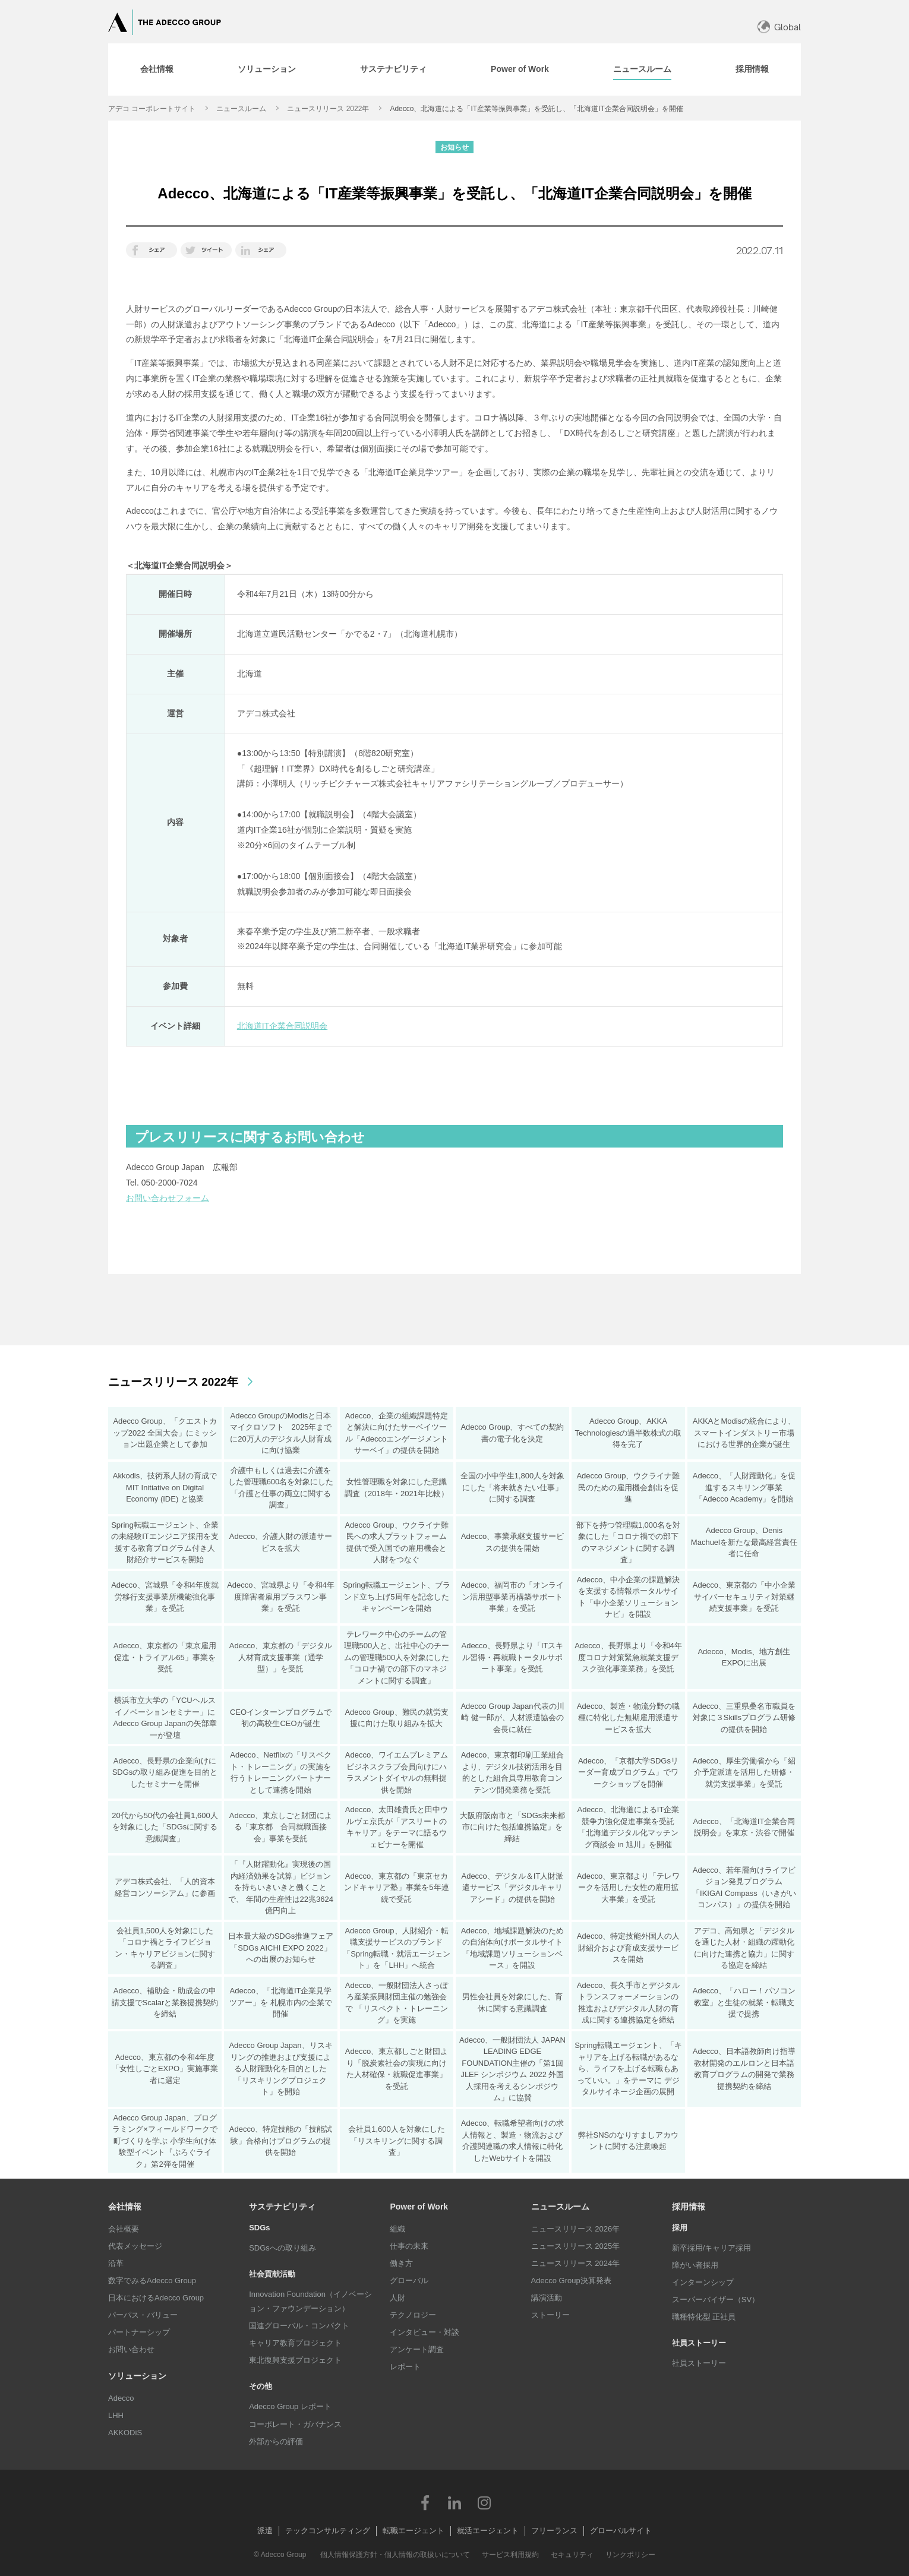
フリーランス (554, 2530)
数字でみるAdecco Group (152, 2280)
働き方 (401, 2263)
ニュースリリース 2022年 (328, 109)
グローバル (409, 2280)
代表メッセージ (135, 2246)
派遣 (265, 2530)
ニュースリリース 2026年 (575, 2228)
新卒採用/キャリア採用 (712, 2247)
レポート (405, 2366)
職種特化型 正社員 (704, 2316)
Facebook (425, 2502)
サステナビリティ (282, 2206)
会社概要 (123, 2228)
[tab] (157, 69)
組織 (397, 2228)
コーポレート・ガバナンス (295, 2424)
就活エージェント (488, 2530)
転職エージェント (413, 2530)
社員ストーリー (699, 2363)
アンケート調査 (417, 2349)
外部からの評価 (276, 2441)
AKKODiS (125, 2432)
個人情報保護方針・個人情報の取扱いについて (395, 2554)
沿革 (116, 2263)
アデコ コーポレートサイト (151, 109)
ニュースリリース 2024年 (575, 2263)
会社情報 (124, 2206)
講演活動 (546, 2297)
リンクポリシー (630, 2554)
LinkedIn (454, 2502)
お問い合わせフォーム (167, 1198)
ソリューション (137, 2376)
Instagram (484, 2502)
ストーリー (550, 2315)
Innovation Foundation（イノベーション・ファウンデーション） (310, 2301)
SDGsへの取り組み (282, 2247)
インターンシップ (703, 2282)
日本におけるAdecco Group (156, 2297)
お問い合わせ (131, 2349)
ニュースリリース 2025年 (575, 2246)
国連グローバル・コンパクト (299, 2325)
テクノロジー (413, 2315)
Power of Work (419, 2206)
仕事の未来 (409, 2246)
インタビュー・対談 (424, 2332)
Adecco (121, 2398)
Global (787, 27)
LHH (116, 2415)
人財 (397, 2297)
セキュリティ (572, 2554)
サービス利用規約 (510, 2554)
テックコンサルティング (327, 2530)
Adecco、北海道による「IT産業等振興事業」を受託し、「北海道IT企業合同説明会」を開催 (536, 109)
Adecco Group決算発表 (571, 2280)
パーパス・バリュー (143, 2315)
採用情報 (688, 2206)
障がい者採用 (695, 2265)
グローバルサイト (621, 2530)
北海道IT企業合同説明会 (282, 1026)
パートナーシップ (139, 2332)
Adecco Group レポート (290, 2406)
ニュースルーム (241, 109)
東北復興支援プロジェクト (295, 2360)
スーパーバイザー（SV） (715, 2299)
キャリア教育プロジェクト (295, 2342)
